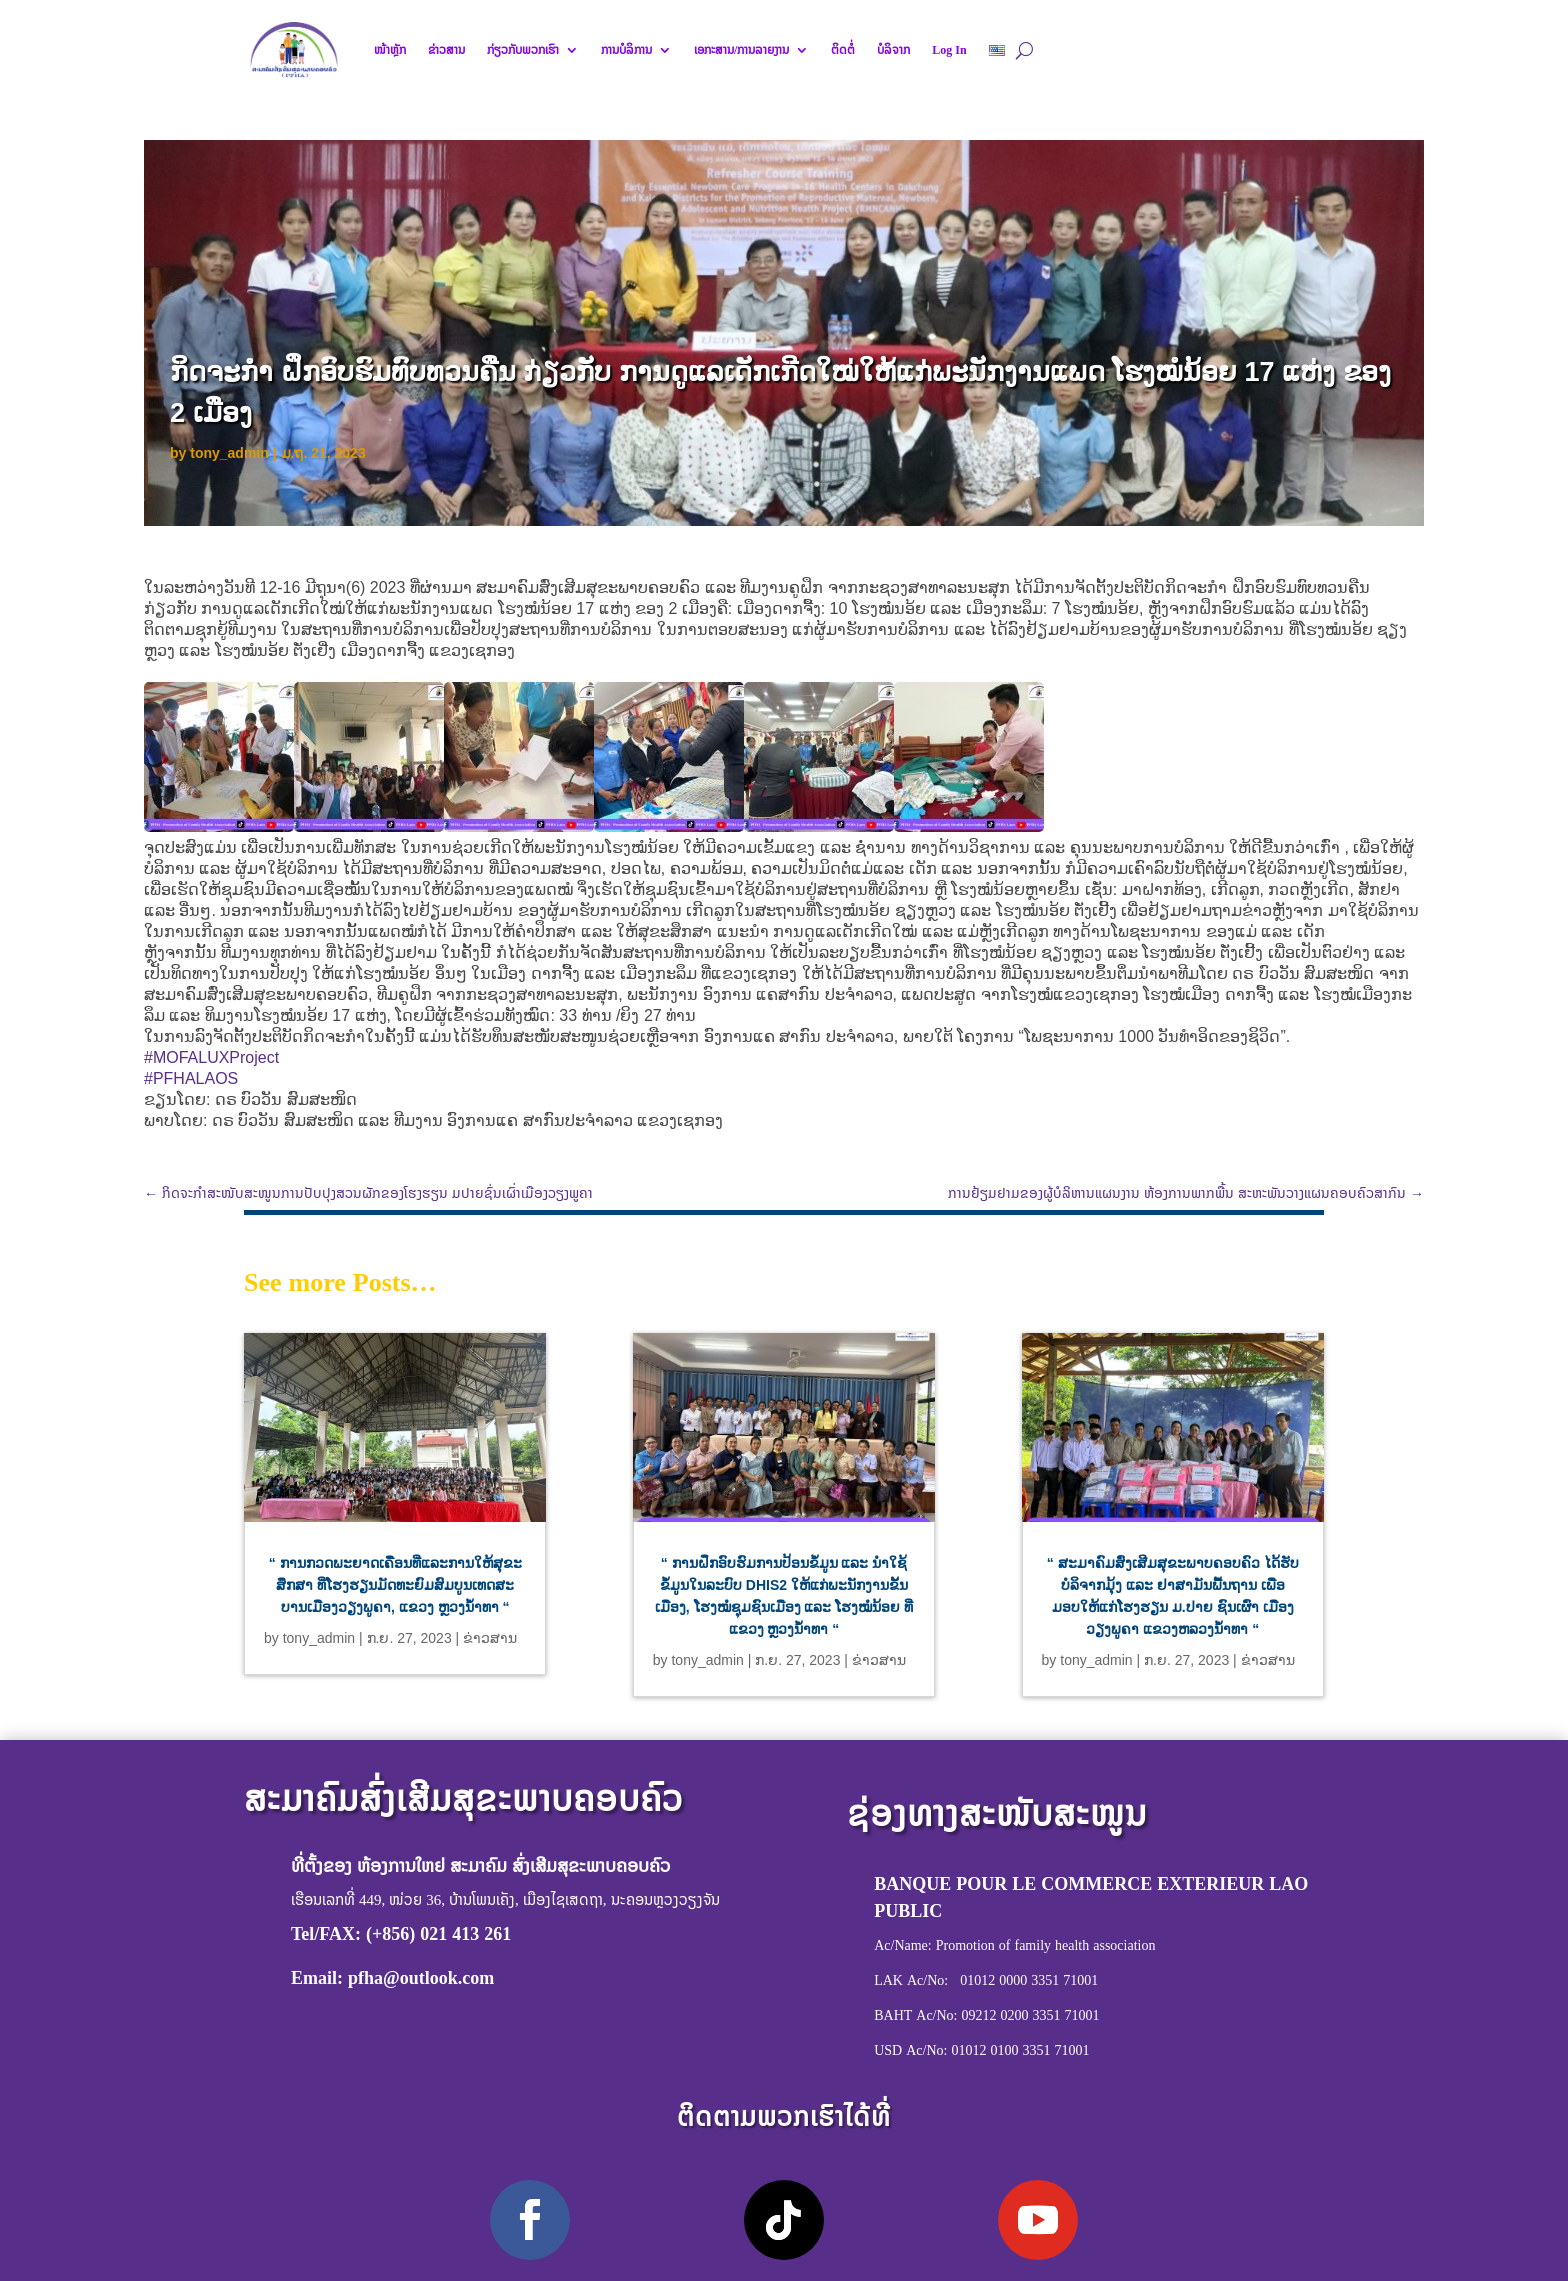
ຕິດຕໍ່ (843, 50)
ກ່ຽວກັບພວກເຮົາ (523, 50)
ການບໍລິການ (626, 50)
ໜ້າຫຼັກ (390, 50)
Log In (949, 50)
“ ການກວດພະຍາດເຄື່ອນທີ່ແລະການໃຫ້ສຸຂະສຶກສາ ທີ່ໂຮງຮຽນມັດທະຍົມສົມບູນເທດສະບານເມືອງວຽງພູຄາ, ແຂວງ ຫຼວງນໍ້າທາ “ (395, 1585)
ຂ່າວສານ (446, 50)
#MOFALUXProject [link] (211, 1057)
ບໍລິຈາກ (893, 50)
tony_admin (229, 453)
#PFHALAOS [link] (191, 1078)
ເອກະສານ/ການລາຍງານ (741, 50)
